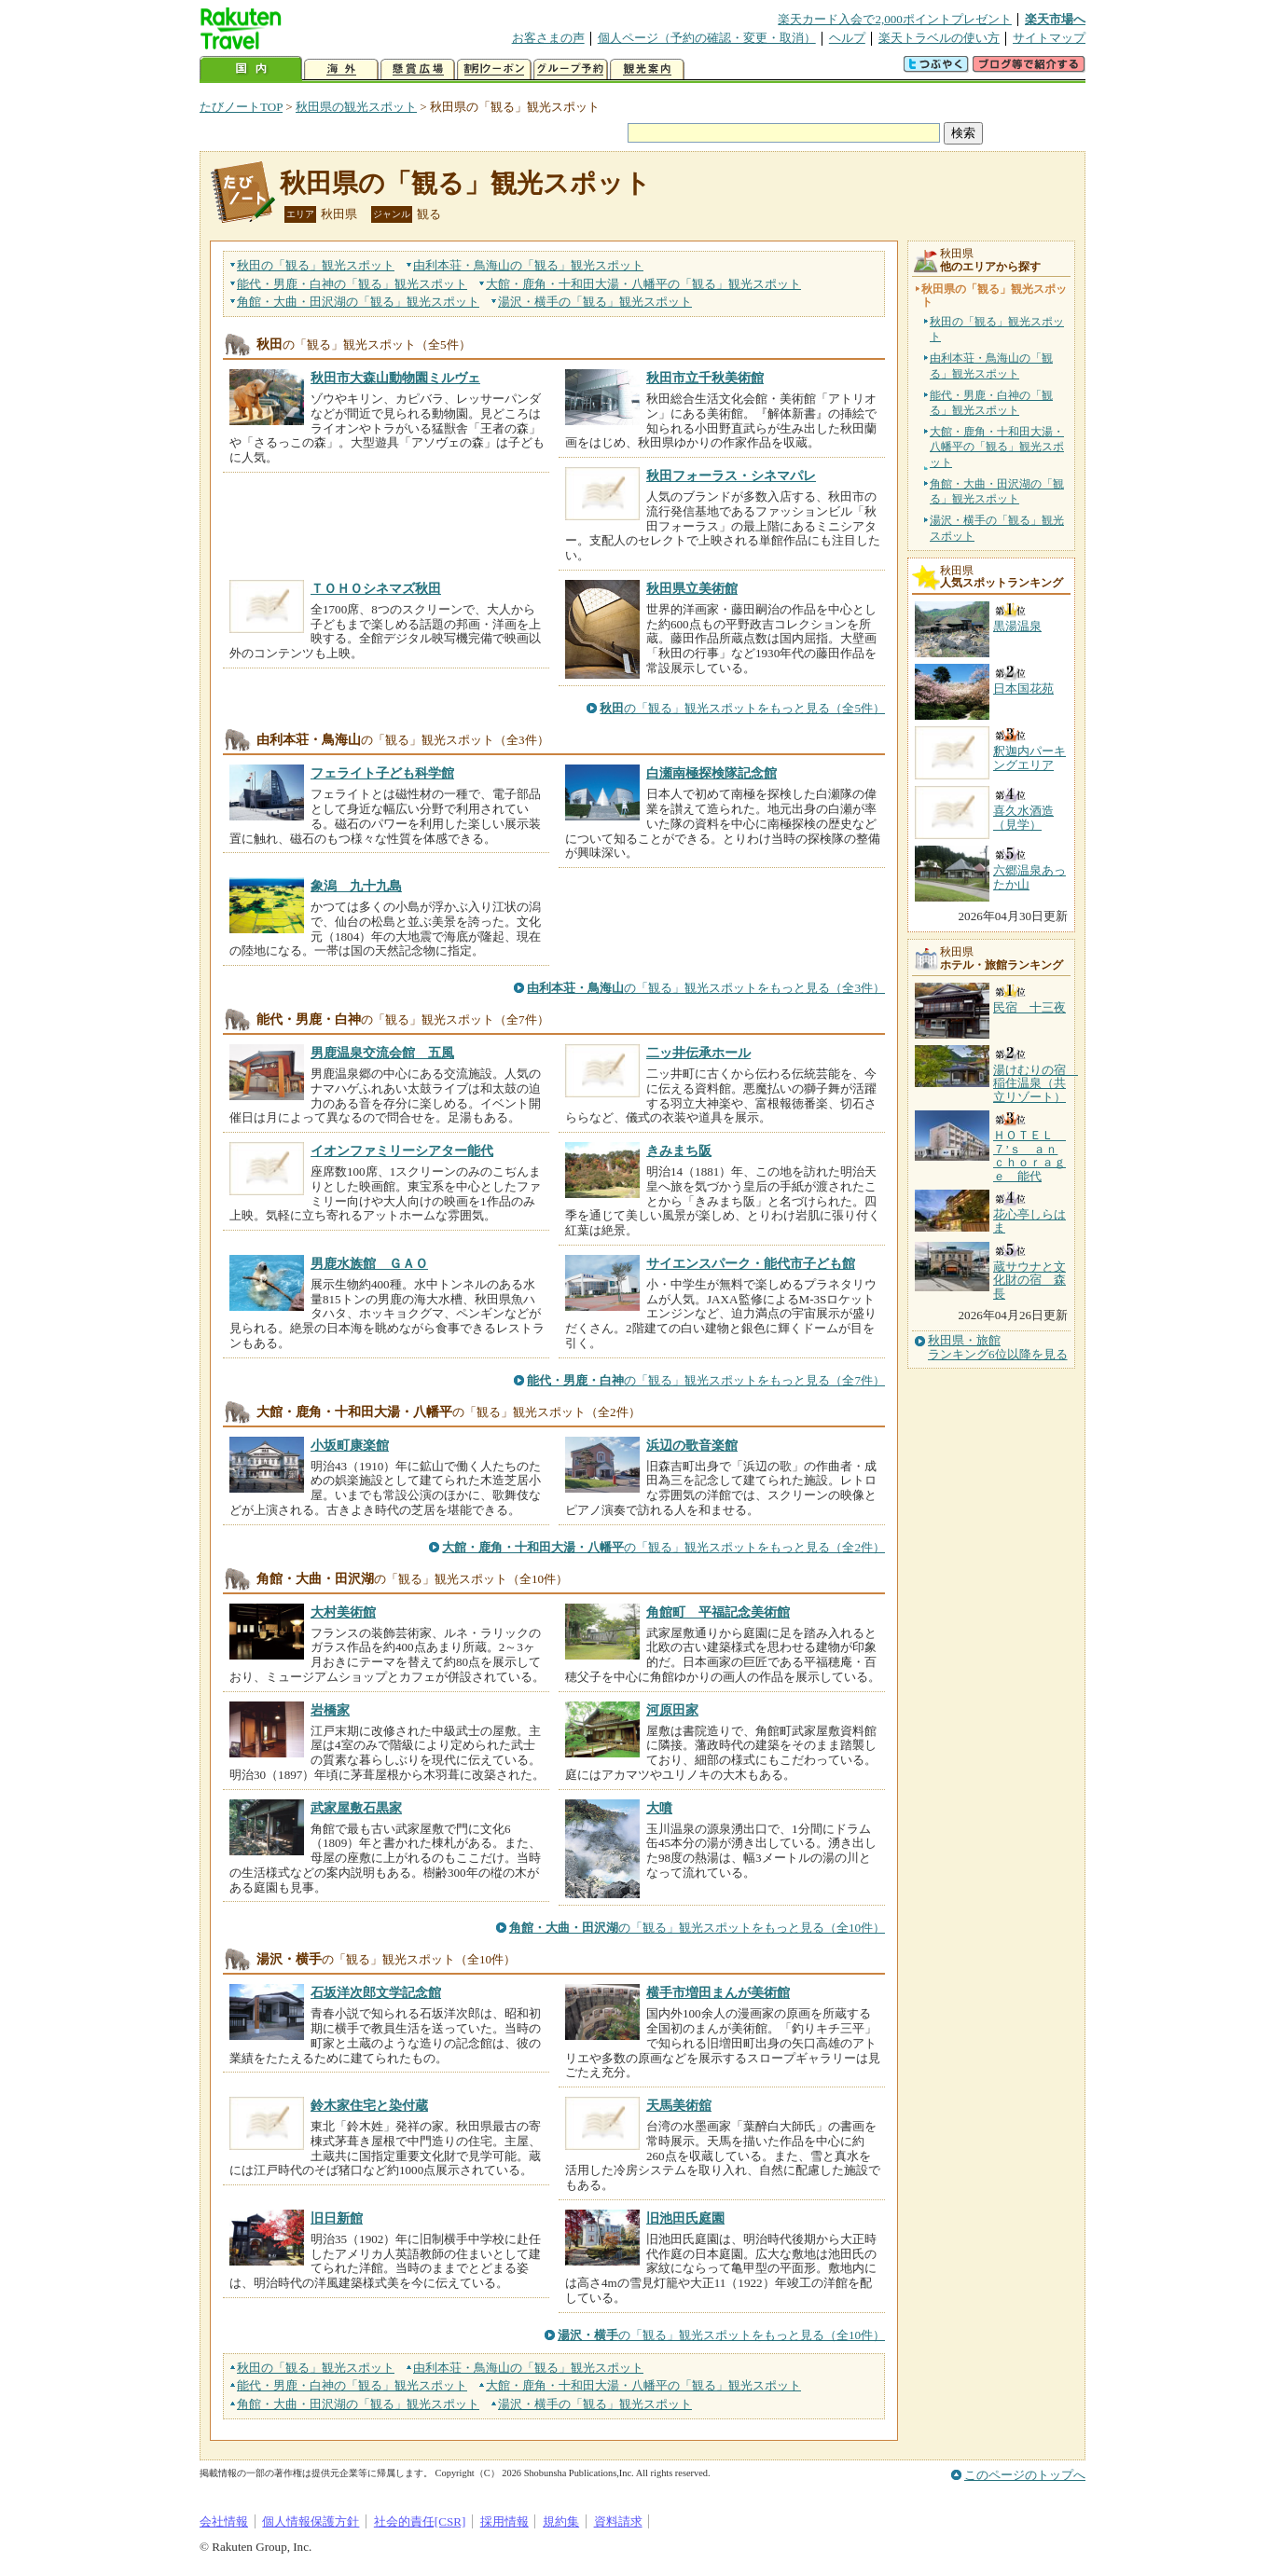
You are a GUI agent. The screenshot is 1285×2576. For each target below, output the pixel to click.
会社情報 (224, 2521)
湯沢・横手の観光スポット (595, 302)
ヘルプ (847, 38)
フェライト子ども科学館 (382, 772)
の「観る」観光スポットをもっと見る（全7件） (706, 1380)
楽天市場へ (1055, 19)
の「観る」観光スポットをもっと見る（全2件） (663, 1547)
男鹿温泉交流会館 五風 (382, 1052)
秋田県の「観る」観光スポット (465, 183)
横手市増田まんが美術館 (718, 1992)
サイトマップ (1049, 38)
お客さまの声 (548, 38)
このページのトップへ (1024, 2475)
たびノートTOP (241, 107)
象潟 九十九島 (356, 885)
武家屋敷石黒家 (356, 1807)
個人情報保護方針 (310, 2521)
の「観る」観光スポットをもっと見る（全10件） (697, 1928)
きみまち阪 (679, 1150)
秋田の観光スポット (315, 265)
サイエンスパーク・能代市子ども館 (750, 1263)
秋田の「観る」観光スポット (997, 329)
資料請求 (618, 2521)
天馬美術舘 (679, 2105)
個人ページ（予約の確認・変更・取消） (707, 38)
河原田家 (672, 1709)
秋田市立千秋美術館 (705, 377)
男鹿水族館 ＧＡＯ (369, 1263)
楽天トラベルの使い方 (939, 38)
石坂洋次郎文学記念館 (376, 1992)
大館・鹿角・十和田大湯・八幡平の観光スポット (643, 284)
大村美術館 (343, 1612)
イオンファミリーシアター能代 (402, 1150)
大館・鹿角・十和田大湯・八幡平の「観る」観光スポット (997, 446)
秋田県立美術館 (692, 588)
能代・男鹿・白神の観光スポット (352, 284)
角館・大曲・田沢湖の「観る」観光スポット (997, 491)
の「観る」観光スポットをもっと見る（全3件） (706, 988)
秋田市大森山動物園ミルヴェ (395, 377)
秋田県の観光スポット (356, 107)
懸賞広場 (417, 69)
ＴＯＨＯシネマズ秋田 (376, 588)
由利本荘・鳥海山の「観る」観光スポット (991, 365)
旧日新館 (337, 2218)
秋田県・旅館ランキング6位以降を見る (998, 1347)
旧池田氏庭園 (685, 2218)
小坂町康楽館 (350, 1445)
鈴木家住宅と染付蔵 (369, 2105)
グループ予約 (570, 69)
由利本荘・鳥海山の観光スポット (528, 265)
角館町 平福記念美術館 (718, 1612)
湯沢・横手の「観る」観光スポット (997, 528)
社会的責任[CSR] (420, 2521)
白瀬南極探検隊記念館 (711, 772)
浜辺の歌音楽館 (692, 1445)
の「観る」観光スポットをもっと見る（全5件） (742, 708)
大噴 (659, 1807)
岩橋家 (330, 1709)
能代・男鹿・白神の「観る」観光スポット (991, 403)
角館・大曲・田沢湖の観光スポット (358, 302)
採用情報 (504, 2521)
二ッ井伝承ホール (698, 1052)
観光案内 (647, 69)
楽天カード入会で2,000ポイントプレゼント (895, 19)
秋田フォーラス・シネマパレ (731, 475)
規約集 (561, 2521)
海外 (341, 69)
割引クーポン (494, 69)
